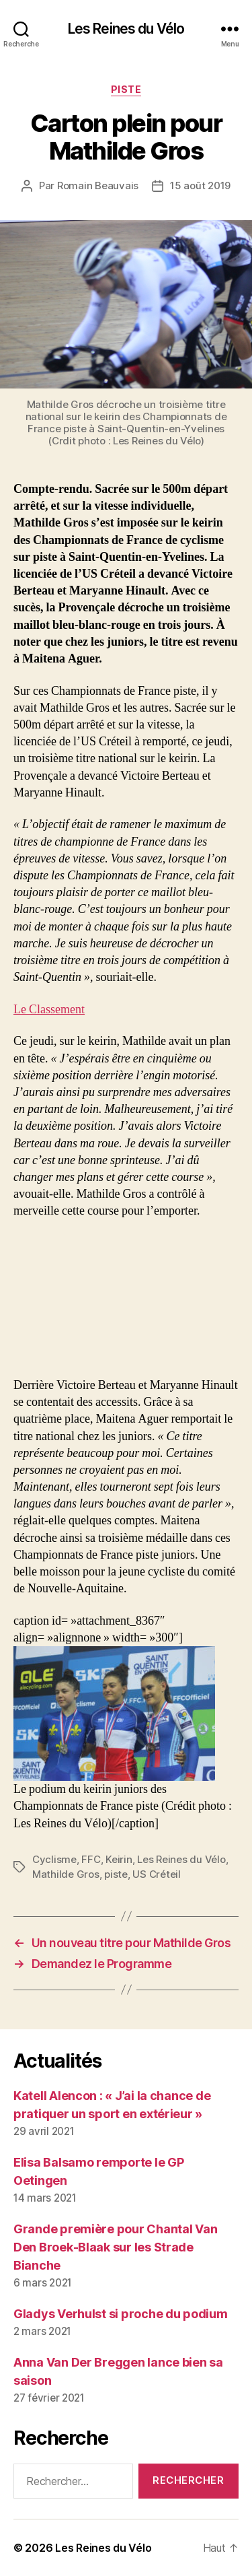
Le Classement (49, 1009)
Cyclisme (54, 1859)
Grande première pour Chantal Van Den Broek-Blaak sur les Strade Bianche (115, 2247)
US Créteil (156, 1874)
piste (116, 1874)
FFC (90, 1859)
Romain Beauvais (97, 185)
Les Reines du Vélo (126, 29)
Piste (126, 89)
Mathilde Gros (65, 1874)
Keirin (119, 1859)
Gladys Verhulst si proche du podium (120, 2314)
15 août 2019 (200, 185)
